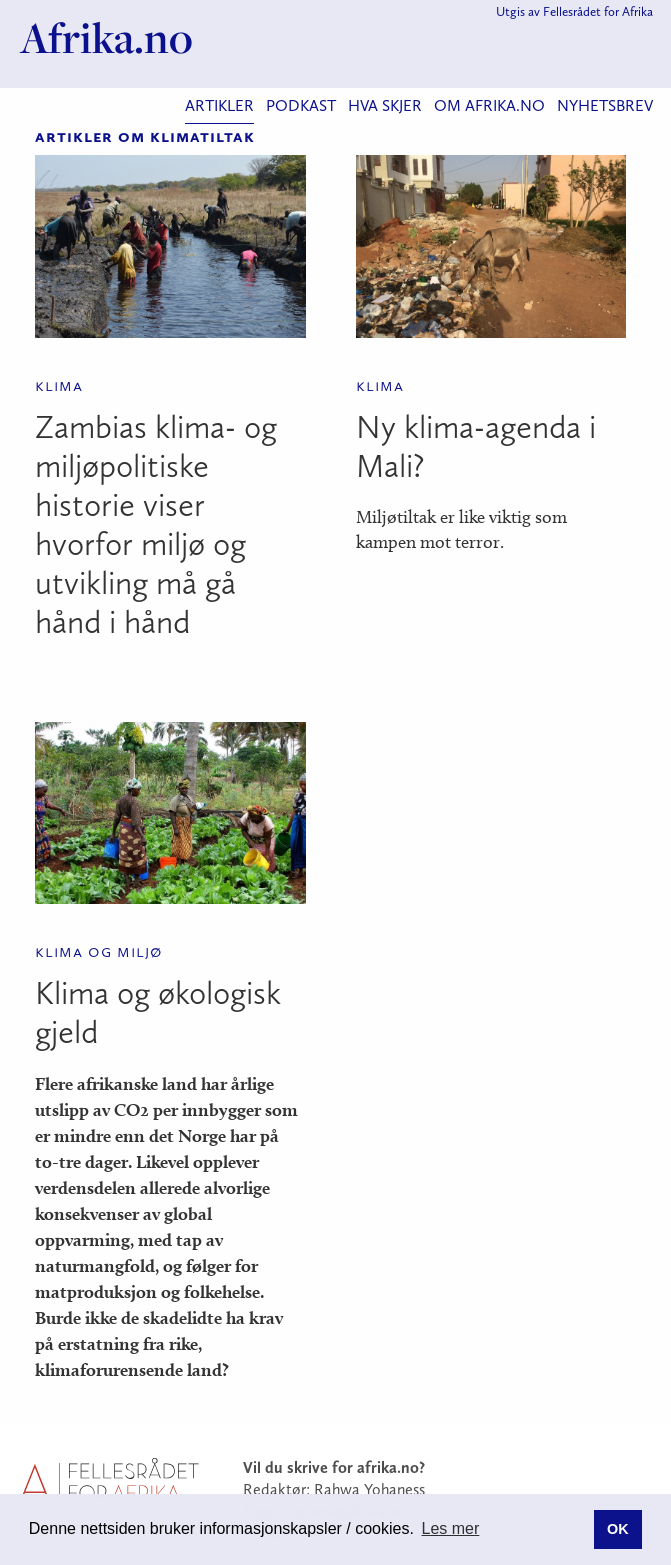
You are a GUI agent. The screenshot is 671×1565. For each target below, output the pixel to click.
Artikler (219, 105)
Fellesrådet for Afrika (598, 11)
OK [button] (618, 1529)
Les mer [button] (451, 1528)
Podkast (301, 105)
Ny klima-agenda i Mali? (476, 446)
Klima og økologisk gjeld (158, 1012)
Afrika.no (106, 38)
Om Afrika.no (489, 105)
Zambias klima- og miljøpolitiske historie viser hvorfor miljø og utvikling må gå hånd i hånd (156, 524)
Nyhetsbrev (605, 105)
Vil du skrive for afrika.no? (334, 1467)
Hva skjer (385, 105)
